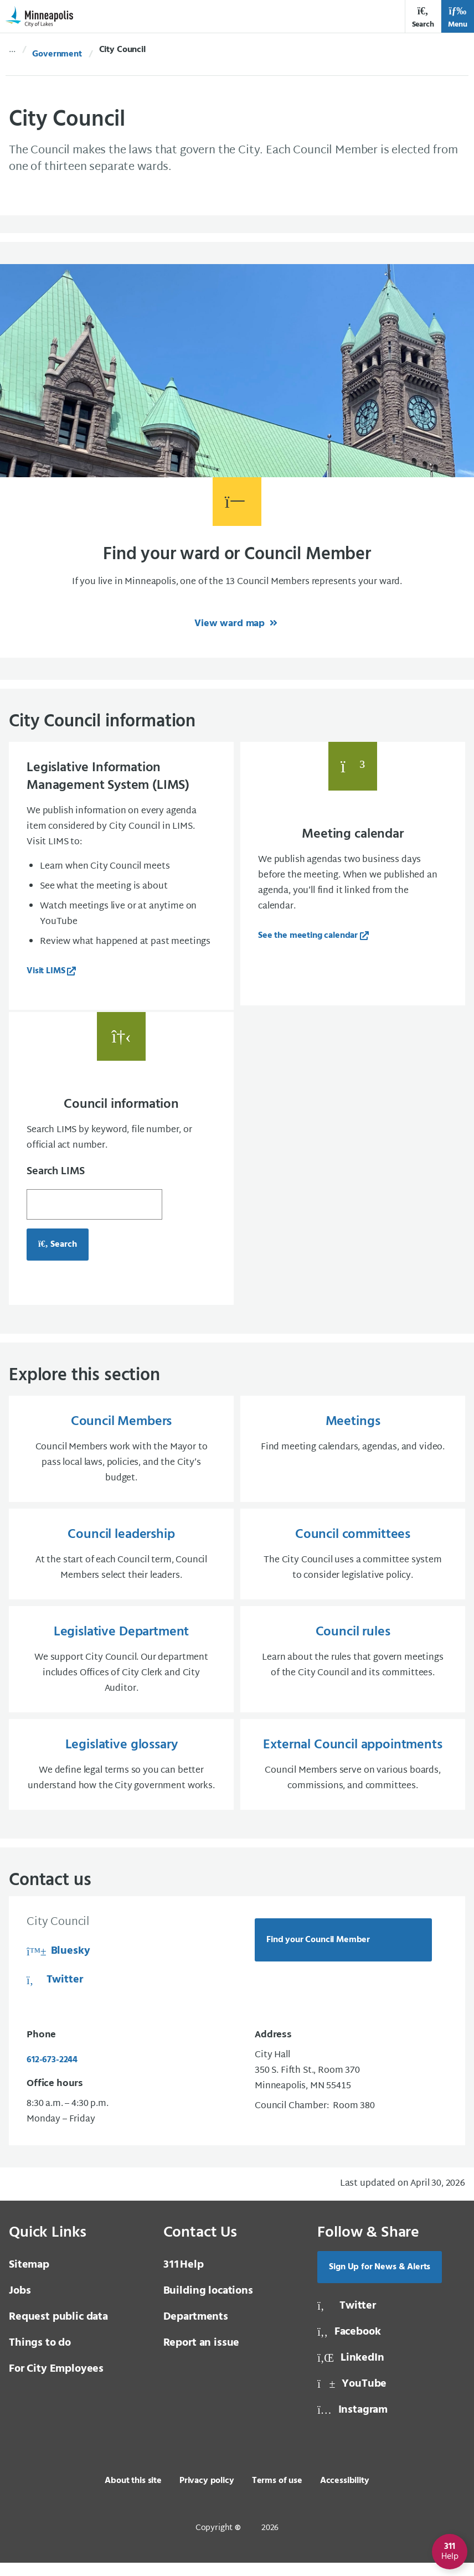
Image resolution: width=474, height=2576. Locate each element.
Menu (457, 17)
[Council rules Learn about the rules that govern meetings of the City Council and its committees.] (352, 1669)
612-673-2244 (52, 2073)
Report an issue (201, 2356)
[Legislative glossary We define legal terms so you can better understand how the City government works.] (121, 1776)
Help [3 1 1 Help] (183, 2278)
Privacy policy (206, 2494)
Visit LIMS (46, 971)
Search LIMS (56, 1176)
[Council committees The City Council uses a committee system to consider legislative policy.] (352, 1561)
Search (423, 17)
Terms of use (277, 2494)
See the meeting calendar (308, 935)
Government (56, 54)
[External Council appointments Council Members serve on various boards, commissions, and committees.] (352, 1776)
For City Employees (56, 2382)
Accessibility (344, 2494)
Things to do (40, 2356)
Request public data (58, 2330)
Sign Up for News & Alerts (379, 2280)
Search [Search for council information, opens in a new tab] (57, 1249)
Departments (195, 2330)
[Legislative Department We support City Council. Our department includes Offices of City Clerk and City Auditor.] (121, 1669)
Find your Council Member (318, 1953)
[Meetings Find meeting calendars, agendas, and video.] (352, 1454)
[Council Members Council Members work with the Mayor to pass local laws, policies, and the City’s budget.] (121, 1454)
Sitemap (29, 2278)
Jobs (19, 2304)
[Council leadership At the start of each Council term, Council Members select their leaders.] (121, 1561)
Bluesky (58, 1965)
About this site (133, 2494)
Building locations (208, 2304)
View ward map (230, 624)
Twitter (55, 1993)
